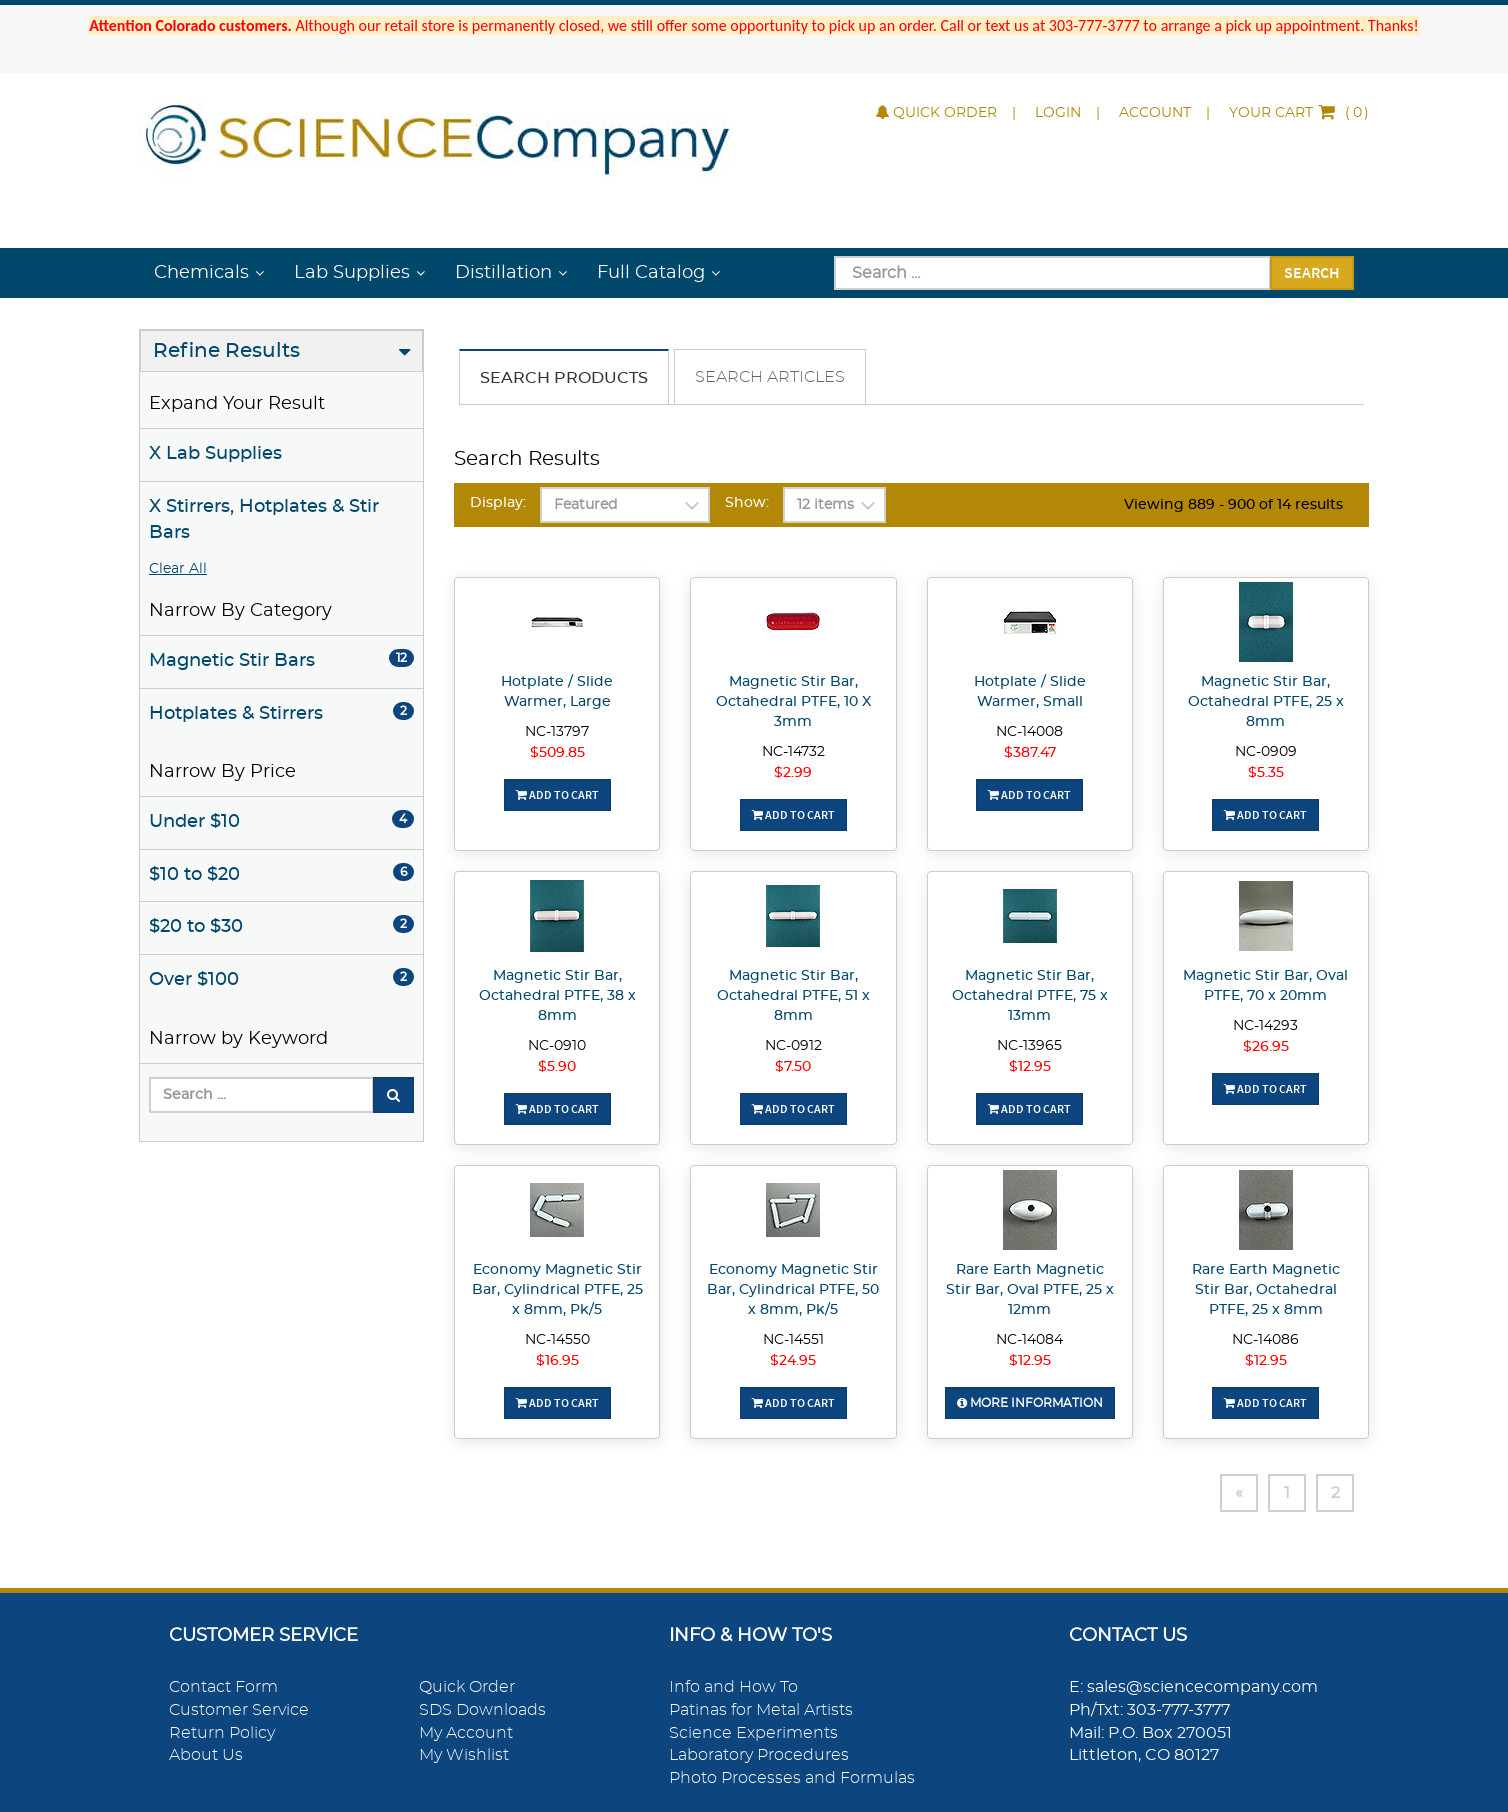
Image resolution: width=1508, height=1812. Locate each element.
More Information (1030, 1403)
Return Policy (222, 1733)
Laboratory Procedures (759, 1755)
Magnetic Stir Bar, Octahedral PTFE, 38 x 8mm (557, 996)
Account (1155, 113)
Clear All (178, 569)
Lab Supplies (352, 273)
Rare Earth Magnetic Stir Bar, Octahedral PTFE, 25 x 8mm (1266, 1290)
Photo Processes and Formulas (792, 1778)
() (1299, 113)
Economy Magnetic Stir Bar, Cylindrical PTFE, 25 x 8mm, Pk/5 (557, 1290)
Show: (747, 503)
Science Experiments (753, 1733)
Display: (498, 503)
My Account (466, 1733)
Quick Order (936, 113)
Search (1312, 272)
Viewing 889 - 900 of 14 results (1233, 505)
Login (1058, 113)
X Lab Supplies (215, 454)
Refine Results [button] (226, 351)
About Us (206, 1755)
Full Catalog (651, 273)
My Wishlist (464, 1755)
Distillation (503, 273)
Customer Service (239, 1710)
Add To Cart (557, 794)
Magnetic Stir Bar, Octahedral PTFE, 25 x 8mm (1266, 702)
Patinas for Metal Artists (761, 1710)
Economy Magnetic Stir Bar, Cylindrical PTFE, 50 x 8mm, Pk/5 (793, 1290)
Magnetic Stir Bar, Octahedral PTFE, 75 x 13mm (1030, 996)
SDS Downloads (482, 1710)
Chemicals (201, 273)
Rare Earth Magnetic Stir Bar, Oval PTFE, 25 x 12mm (1030, 1290)
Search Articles (770, 377)
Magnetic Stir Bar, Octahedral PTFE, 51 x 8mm (793, 996)
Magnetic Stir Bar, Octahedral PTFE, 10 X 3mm (793, 702)
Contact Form (223, 1687)
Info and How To (733, 1687)
